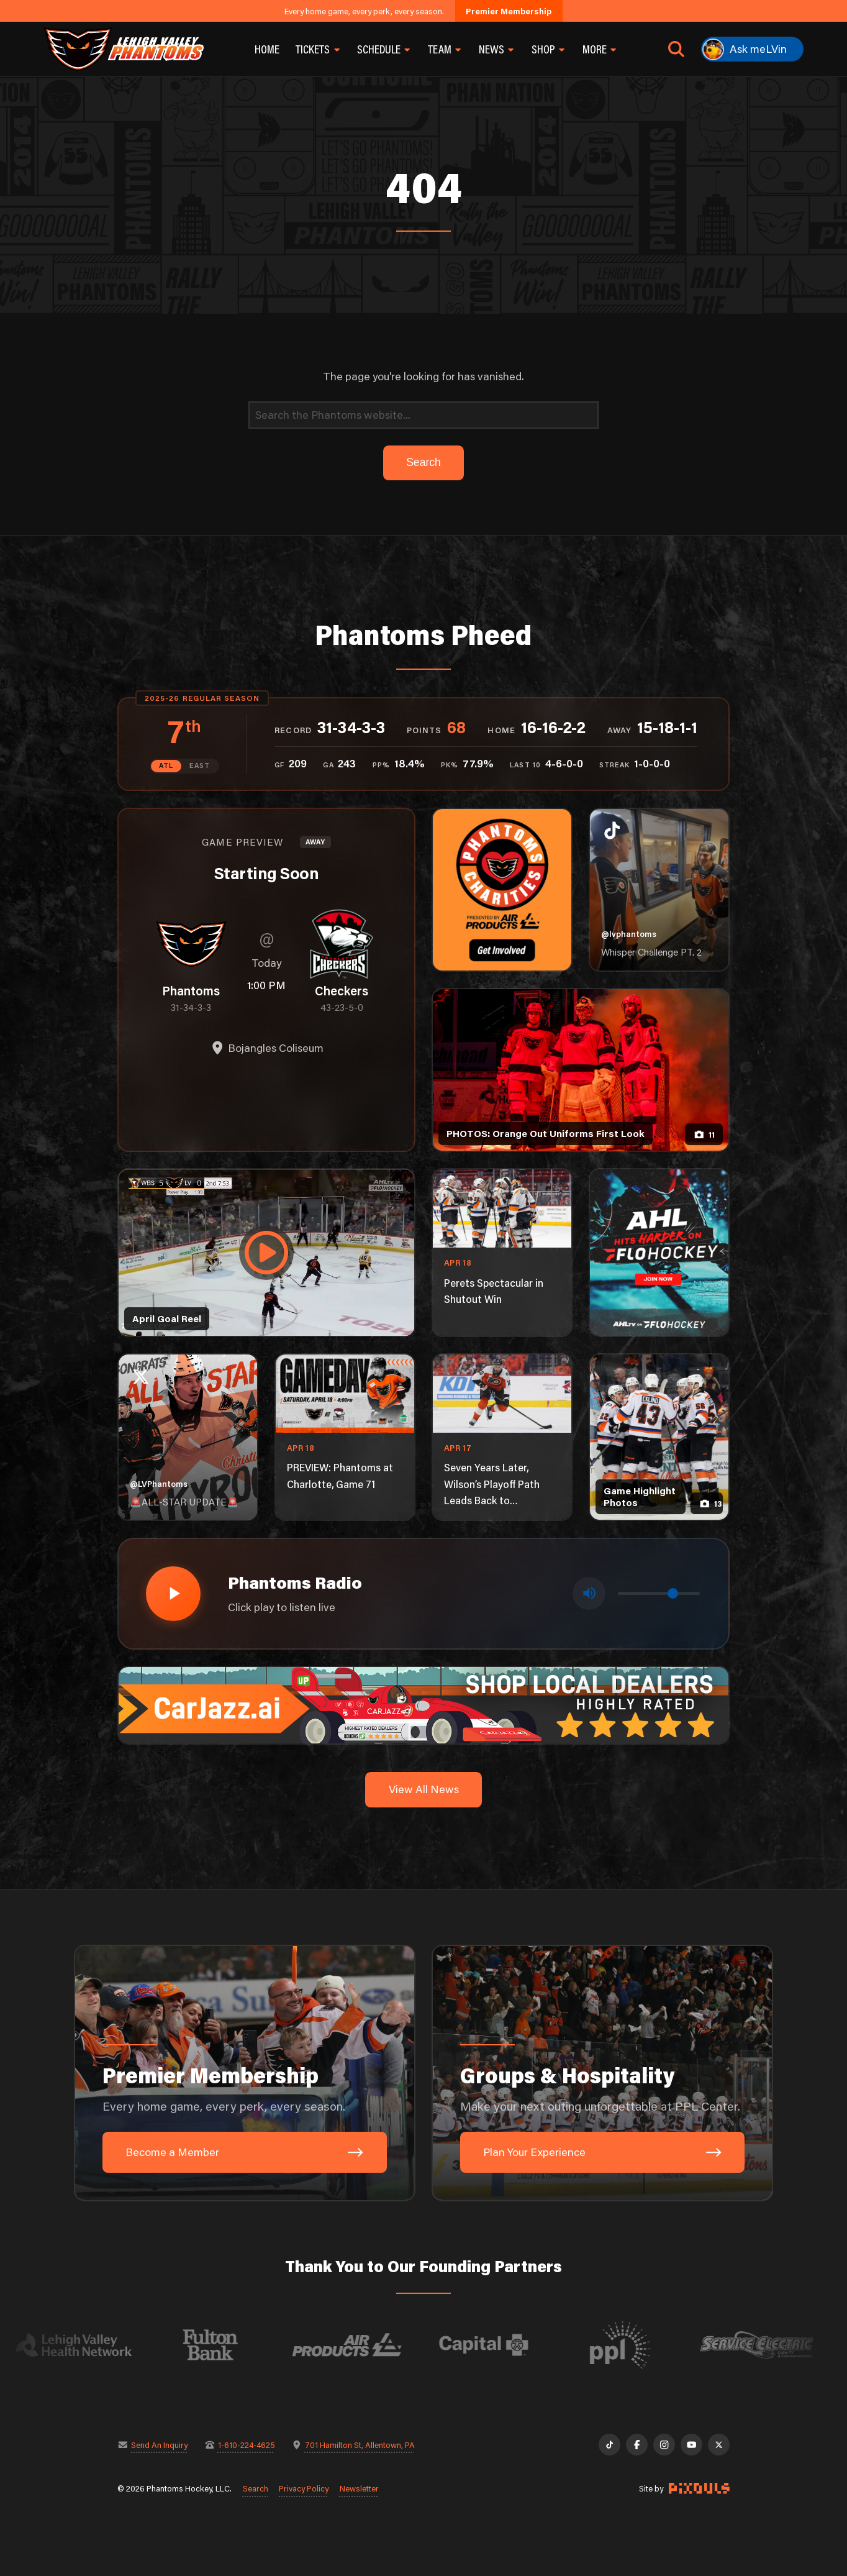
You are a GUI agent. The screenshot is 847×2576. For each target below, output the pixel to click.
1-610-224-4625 (246, 2445)
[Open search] (676, 49)
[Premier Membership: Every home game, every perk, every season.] (244, 2073)
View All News (424, 1789)
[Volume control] (659, 1593)
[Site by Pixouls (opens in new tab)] (699, 2488)
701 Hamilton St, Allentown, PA (360, 2445)
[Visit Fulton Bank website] (238, 2345)
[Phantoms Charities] (502, 890)
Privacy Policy (303, 2488)
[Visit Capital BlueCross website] (511, 2345)
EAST (199, 765)
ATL (166, 765)
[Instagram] (664, 2444)
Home (267, 49)
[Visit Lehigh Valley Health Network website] (102, 2345)
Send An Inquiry (159, 2445)
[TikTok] (609, 2444)
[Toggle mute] (589, 1593)
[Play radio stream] (173, 1593)
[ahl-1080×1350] (659, 1252)
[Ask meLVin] (752, 49)
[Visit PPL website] (648, 2345)
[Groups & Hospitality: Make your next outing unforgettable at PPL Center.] (602, 2073)
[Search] (423, 415)
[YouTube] (691, 2444)
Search (255, 2488)
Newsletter (359, 2488)
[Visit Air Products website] (375, 2345)
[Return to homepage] (123, 49)
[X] (719, 2444)
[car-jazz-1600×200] (423, 1704)
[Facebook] (637, 2444)
